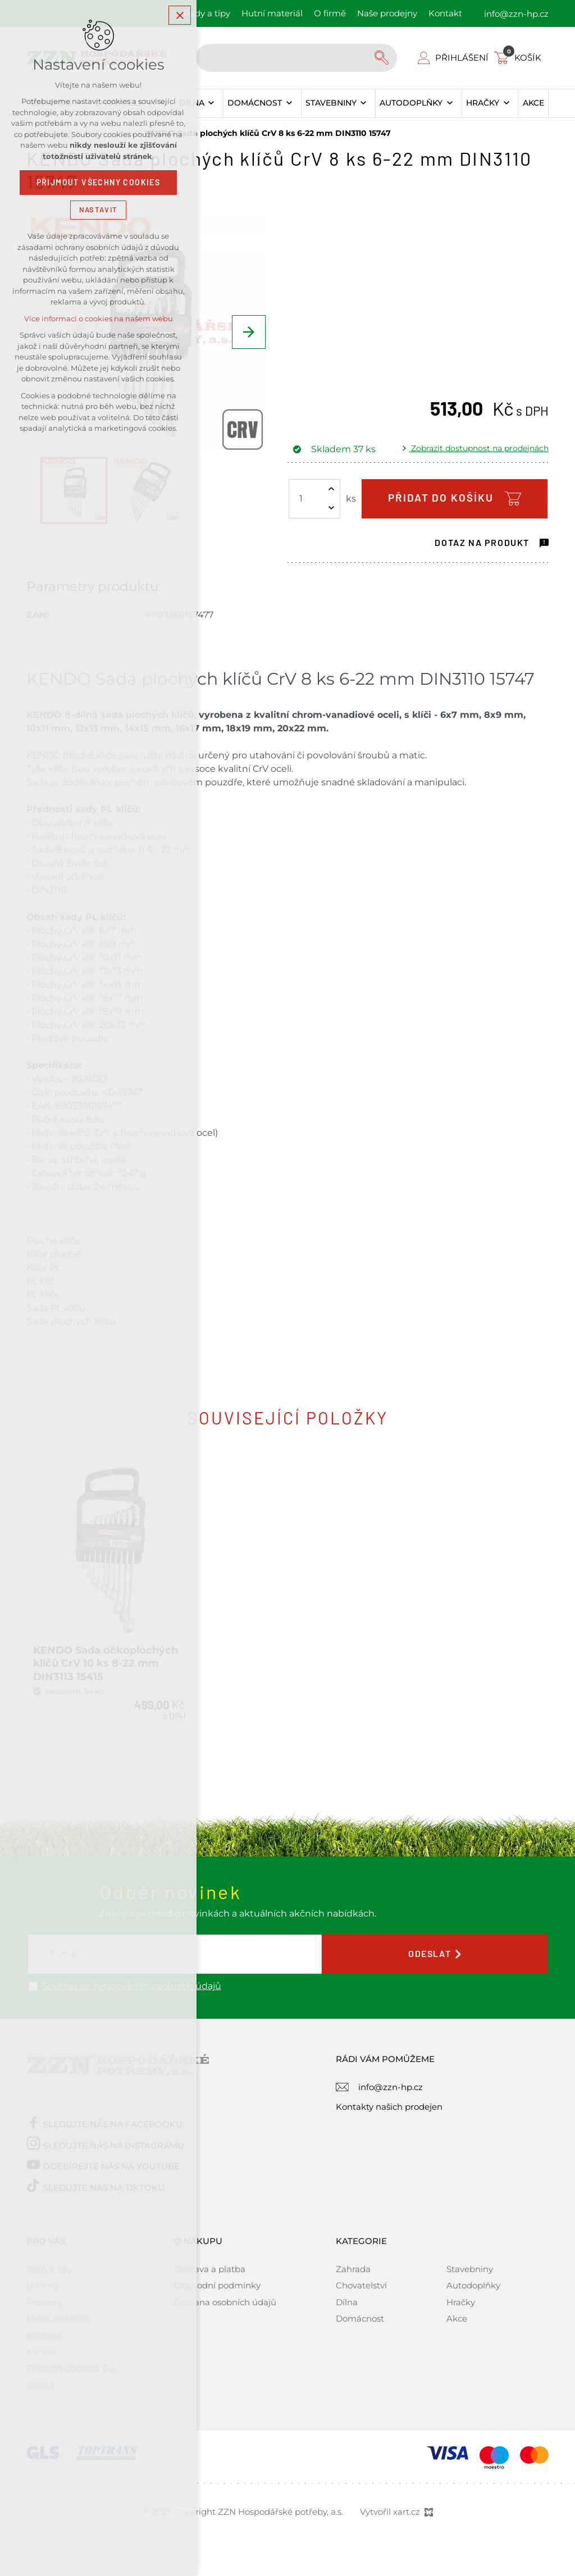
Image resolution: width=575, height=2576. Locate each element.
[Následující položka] (249, 332)
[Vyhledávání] (383, 58)
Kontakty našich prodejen (389, 2102)
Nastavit (98, 210)
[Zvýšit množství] (331, 489)
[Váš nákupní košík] (520, 57)
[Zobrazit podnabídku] (211, 103)
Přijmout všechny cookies (98, 182)
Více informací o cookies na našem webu (98, 319)
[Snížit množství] (331, 508)
